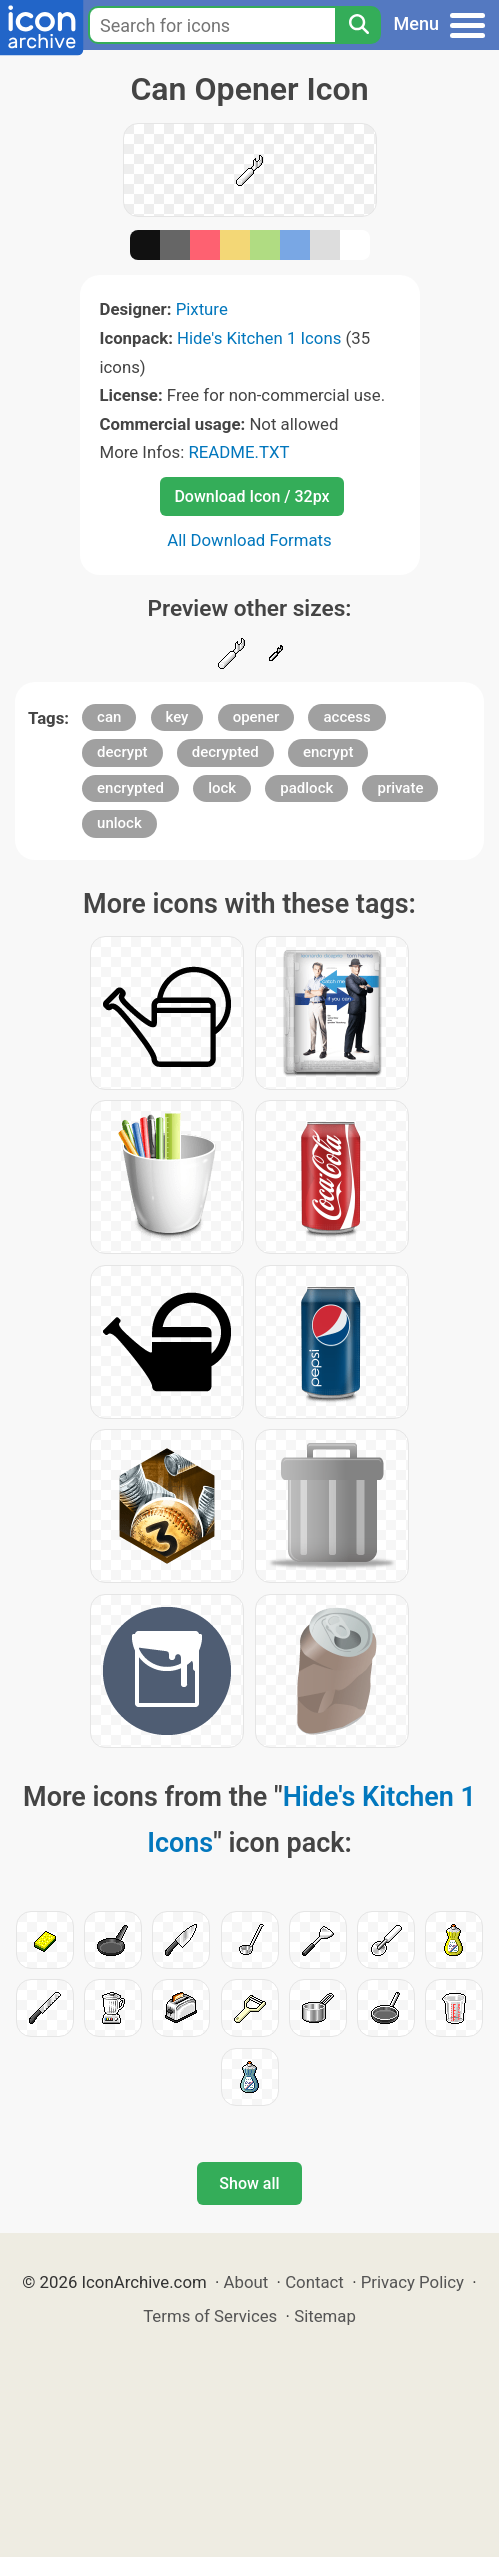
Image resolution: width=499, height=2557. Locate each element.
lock (222, 788)
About (246, 2282)
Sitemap (325, 2316)
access (346, 717)
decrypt (122, 752)
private (400, 788)
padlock (306, 788)
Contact (314, 2282)
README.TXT (238, 452)
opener (256, 717)
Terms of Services (210, 2316)
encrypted (130, 788)
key (177, 717)
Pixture (202, 309)
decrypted (225, 752)
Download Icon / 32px (251, 496)
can (109, 717)
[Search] (358, 25)
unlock (119, 823)
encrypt (328, 752)
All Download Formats (249, 540)
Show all (249, 2183)
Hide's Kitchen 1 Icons (259, 338)
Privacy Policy (412, 2282)
